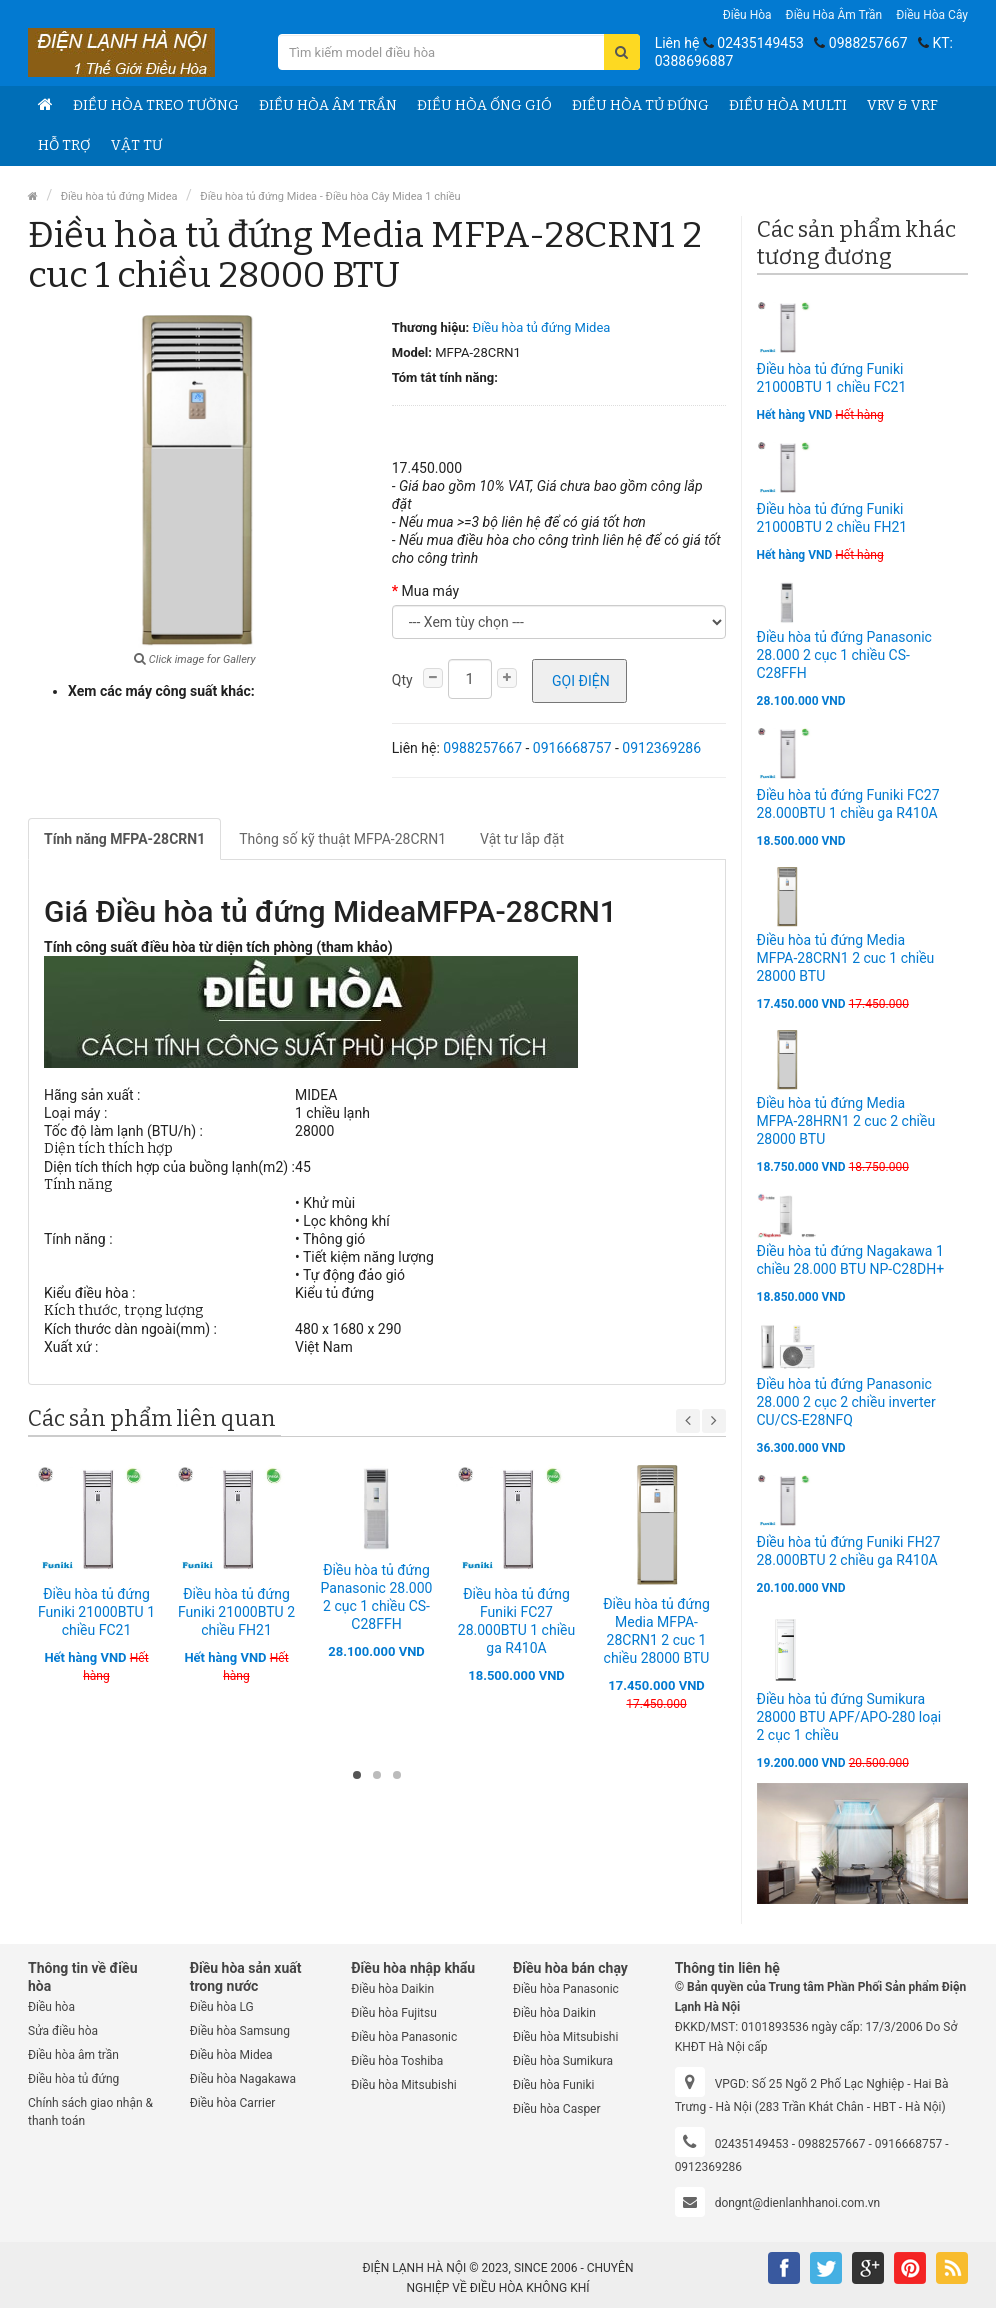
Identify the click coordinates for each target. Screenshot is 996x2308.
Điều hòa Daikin (392, 1989)
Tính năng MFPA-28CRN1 (124, 839)
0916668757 (572, 748)
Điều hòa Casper (557, 2109)
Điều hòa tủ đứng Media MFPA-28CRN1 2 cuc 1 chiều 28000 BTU (846, 958)
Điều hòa (747, 15)
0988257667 (868, 43)
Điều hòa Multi (788, 105)
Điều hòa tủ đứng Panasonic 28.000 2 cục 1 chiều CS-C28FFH (844, 655)
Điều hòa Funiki (554, 2085)
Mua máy (430, 591)
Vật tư (136, 145)
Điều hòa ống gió (484, 105)
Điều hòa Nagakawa (243, 2079)
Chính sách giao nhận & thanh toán (90, 2112)
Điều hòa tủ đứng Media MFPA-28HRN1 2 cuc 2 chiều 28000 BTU (846, 1121)
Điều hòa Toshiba (397, 2061)
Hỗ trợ (64, 145)
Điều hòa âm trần (834, 15)
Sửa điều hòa (63, 2031)
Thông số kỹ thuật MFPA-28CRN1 (342, 839)
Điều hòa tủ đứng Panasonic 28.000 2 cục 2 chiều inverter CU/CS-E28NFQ (846, 1402)
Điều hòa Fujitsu (394, 2013)
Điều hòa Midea (231, 2055)
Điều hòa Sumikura (563, 2061)
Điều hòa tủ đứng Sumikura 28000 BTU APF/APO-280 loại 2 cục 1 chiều (849, 1717)
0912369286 (661, 748)
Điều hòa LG (222, 2007)
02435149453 (760, 43)
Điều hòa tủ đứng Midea (119, 196)
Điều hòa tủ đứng (640, 105)
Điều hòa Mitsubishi (403, 2085)
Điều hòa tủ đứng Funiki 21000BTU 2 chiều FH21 (236, 1612)
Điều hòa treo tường (156, 105)
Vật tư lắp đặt (522, 839)
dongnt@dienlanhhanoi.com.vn (798, 2203)
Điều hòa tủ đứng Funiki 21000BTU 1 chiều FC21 (96, 1612)
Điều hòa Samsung (240, 2031)
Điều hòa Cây (932, 15)
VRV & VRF (902, 105)
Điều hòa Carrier (233, 2103)
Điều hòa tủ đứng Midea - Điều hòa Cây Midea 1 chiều (330, 196)
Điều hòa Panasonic (404, 2037)
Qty (402, 680)
